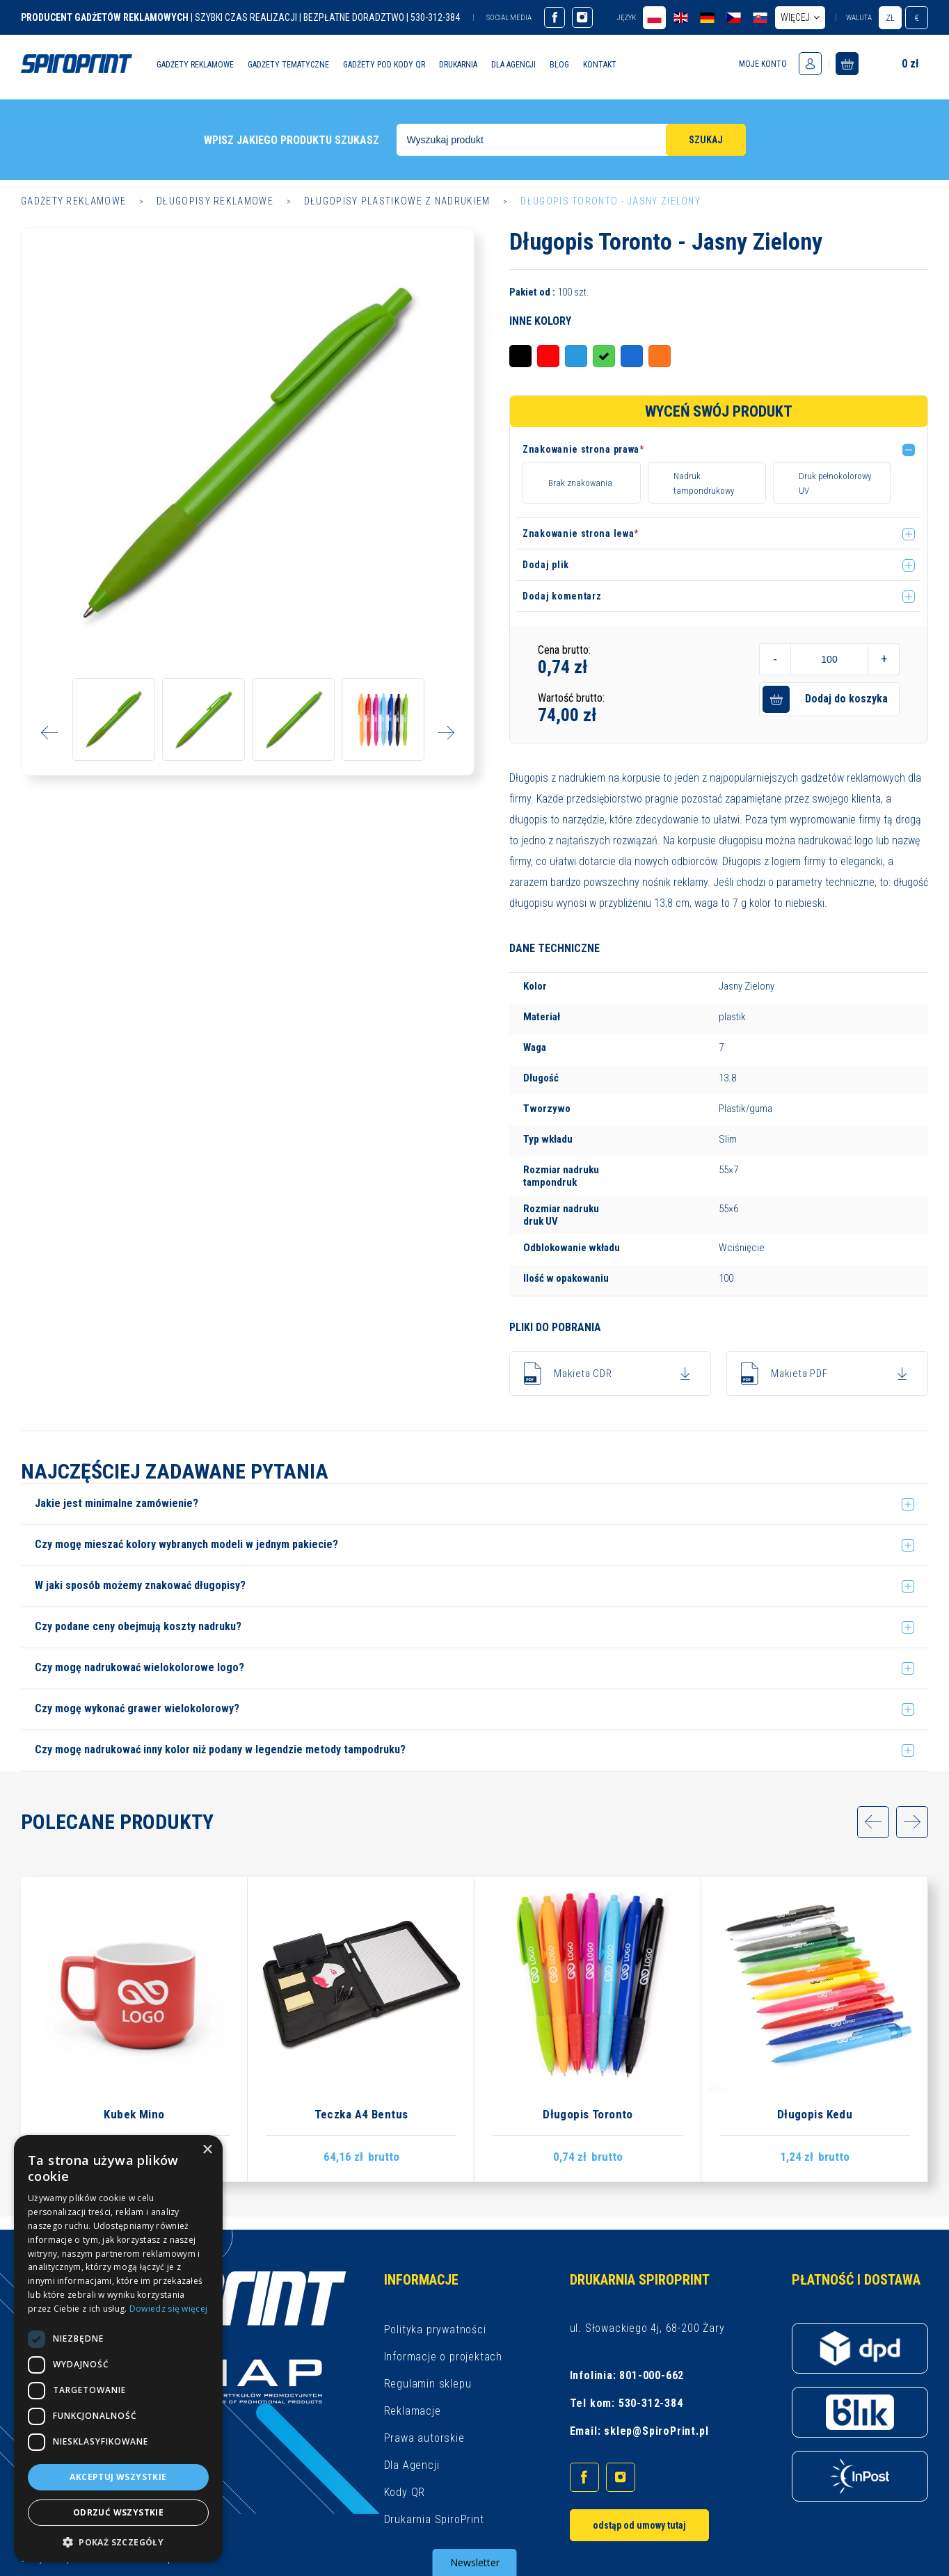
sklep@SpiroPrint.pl (656, 2431)
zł (890, 18)
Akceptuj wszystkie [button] (118, 2477)
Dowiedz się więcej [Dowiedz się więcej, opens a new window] (168, 2309)
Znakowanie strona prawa (583, 449)
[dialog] (118, 2348)
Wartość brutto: (571, 698)
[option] (248, 454)
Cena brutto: (564, 650)
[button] (721, 452)
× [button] (207, 2150)
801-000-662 (651, 2375)
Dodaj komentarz (562, 596)
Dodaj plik (546, 564)
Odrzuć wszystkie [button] (118, 2512)
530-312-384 (651, 2403)
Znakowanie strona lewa (581, 533)
